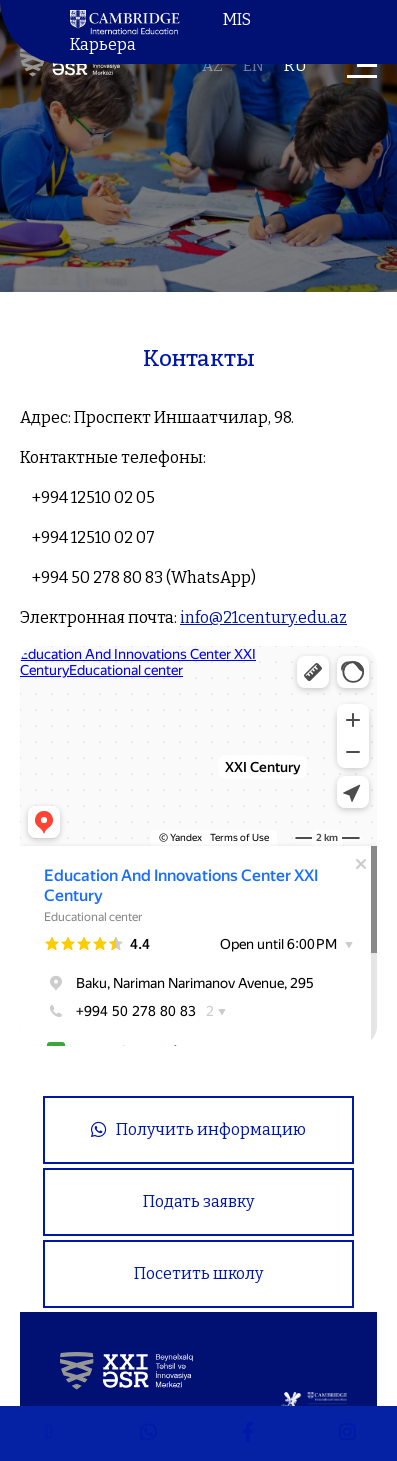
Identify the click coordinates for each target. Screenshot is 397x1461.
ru (295, 65)
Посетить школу (198, 1273)
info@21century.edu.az (263, 617)
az (212, 65)
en (253, 65)
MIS (237, 19)
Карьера (103, 44)
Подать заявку (198, 1201)
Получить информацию (198, 1129)
